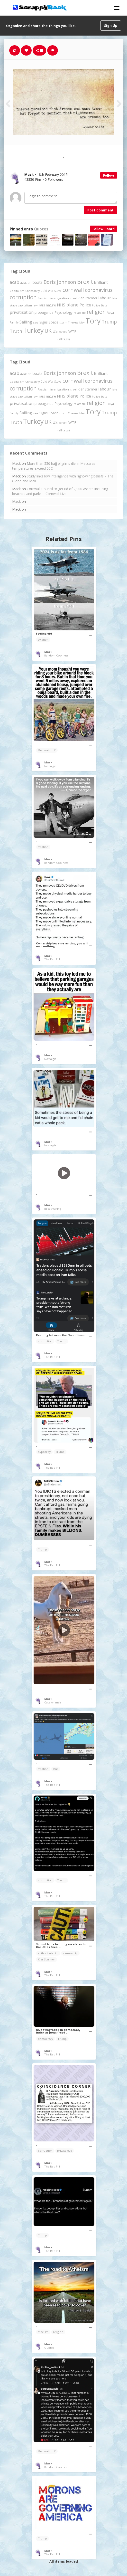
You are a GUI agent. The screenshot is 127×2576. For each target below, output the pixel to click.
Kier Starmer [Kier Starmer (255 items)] (87, 298)
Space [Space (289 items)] (53, 322)
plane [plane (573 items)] (72, 305)
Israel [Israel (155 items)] (73, 298)
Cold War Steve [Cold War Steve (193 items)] (51, 291)
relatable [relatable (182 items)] (79, 312)
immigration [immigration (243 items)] (59, 298)
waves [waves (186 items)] (63, 331)
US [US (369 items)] (55, 331)
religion (58, 2332)
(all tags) (63, 339)
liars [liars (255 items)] (42, 305)
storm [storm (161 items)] (63, 322)
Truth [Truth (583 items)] (16, 331)
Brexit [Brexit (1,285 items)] (85, 281)
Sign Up (110, 25)
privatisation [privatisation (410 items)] (22, 312)
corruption (45, 1341)
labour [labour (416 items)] (104, 298)
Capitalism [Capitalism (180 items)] (17, 291)
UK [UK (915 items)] (48, 330)
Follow (108, 175)
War (55, 1769)
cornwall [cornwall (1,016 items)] (73, 289)
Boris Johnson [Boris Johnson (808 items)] (60, 281)
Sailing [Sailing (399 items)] (25, 322)
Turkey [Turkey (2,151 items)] (33, 330)
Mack (48, 652)
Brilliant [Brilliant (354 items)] (101, 282)
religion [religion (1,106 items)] (96, 311)
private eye (64, 2150)
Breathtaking (52, 1208)
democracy (45, 2039)
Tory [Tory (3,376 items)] (93, 321)
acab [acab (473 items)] (14, 282)
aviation (43, 639)
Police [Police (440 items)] (85, 305)
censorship (70, 1953)
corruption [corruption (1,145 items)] (23, 297)
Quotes (41, 229)
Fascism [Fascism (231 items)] (43, 298)
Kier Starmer (46, 1959)
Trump (61, 1341)
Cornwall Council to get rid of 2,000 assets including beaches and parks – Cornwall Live (60, 491)
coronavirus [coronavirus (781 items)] (99, 289)
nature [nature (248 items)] (51, 305)
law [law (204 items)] (35, 305)
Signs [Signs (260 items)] (43, 322)
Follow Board (103, 229)
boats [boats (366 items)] (37, 282)
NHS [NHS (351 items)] (61, 305)
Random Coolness (56, 655)
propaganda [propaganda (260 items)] (44, 312)
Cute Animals (52, 1702)
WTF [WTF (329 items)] (72, 331)
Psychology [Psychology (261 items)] (63, 312)
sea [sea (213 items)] (35, 322)
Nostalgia (50, 766)
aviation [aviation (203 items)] (25, 283)
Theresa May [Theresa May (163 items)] (76, 322)
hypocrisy (44, 1452)
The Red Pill (52, 959)
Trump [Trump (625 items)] (109, 322)
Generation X (47, 750)
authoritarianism (49, 1953)
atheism (43, 2332)
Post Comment (100, 210)
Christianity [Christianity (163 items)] (32, 291)
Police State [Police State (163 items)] (99, 305)
